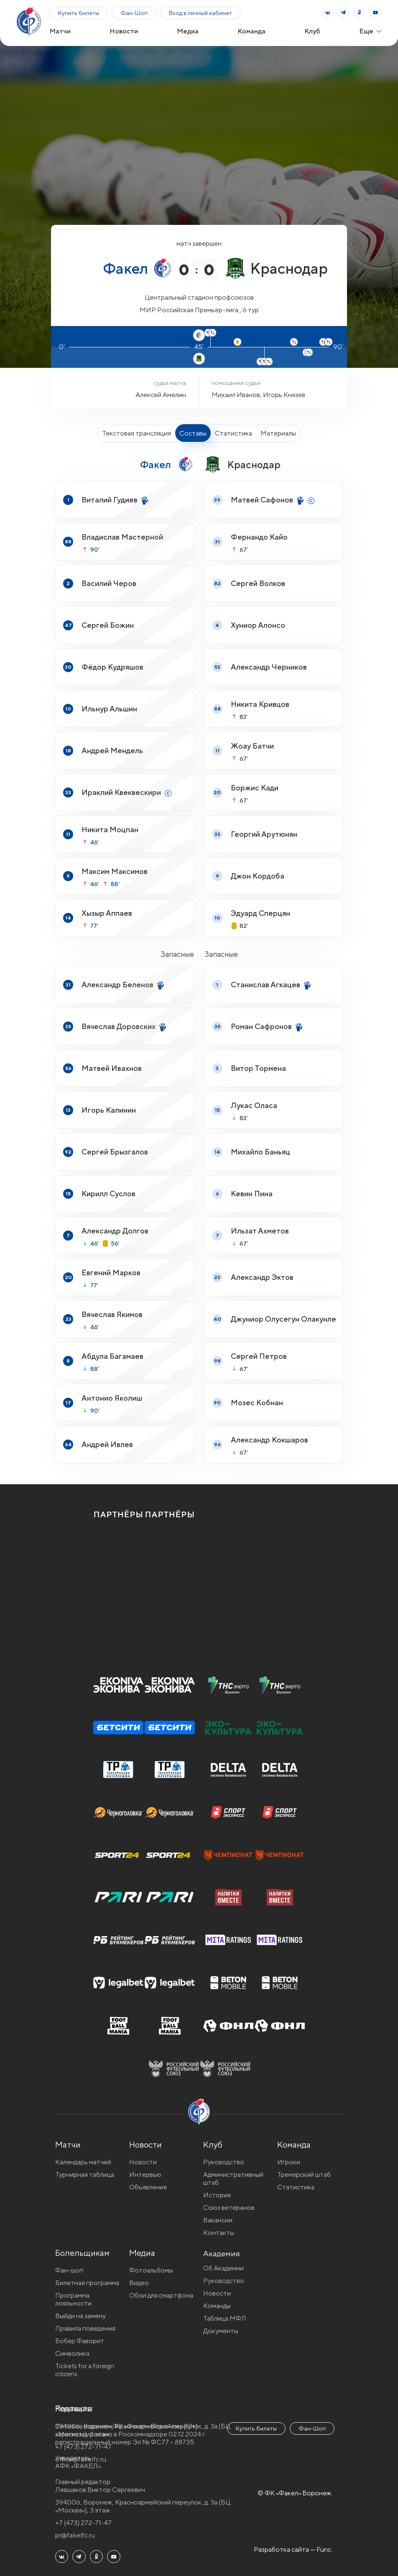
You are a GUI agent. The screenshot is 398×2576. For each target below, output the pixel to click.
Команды (217, 2308)
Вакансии (217, 2220)
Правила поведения (85, 2328)
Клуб (312, 31)
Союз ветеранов (229, 2208)
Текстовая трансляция (136, 433)
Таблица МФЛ (224, 2320)
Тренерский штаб (304, 2175)
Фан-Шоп (134, 13)
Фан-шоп (69, 2270)
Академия (222, 2253)
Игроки (288, 2162)
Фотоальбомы (151, 2270)
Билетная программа (87, 2283)
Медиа (188, 31)
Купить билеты (78, 13)
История (217, 2195)
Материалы (278, 433)
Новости (124, 31)
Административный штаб (233, 2178)
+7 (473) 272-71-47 (83, 2523)
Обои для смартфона (161, 2295)
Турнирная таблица (84, 2175)
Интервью (145, 2175)
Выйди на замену (80, 2316)
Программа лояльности (73, 2299)
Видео (139, 2283)
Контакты (218, 2233)
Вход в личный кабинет (200, 13)
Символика (72, 2353)
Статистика (233, 433)
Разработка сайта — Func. (293, 2549)
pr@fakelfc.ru (75, 2535)
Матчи (60, 31)
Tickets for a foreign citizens (84, 2370)
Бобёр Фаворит (79, 2341)
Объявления (148, 2187)
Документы (220, 2333)
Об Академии (223, 2270)
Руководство (223, 2162)
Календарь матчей (83, 2162)
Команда (251, 31)
